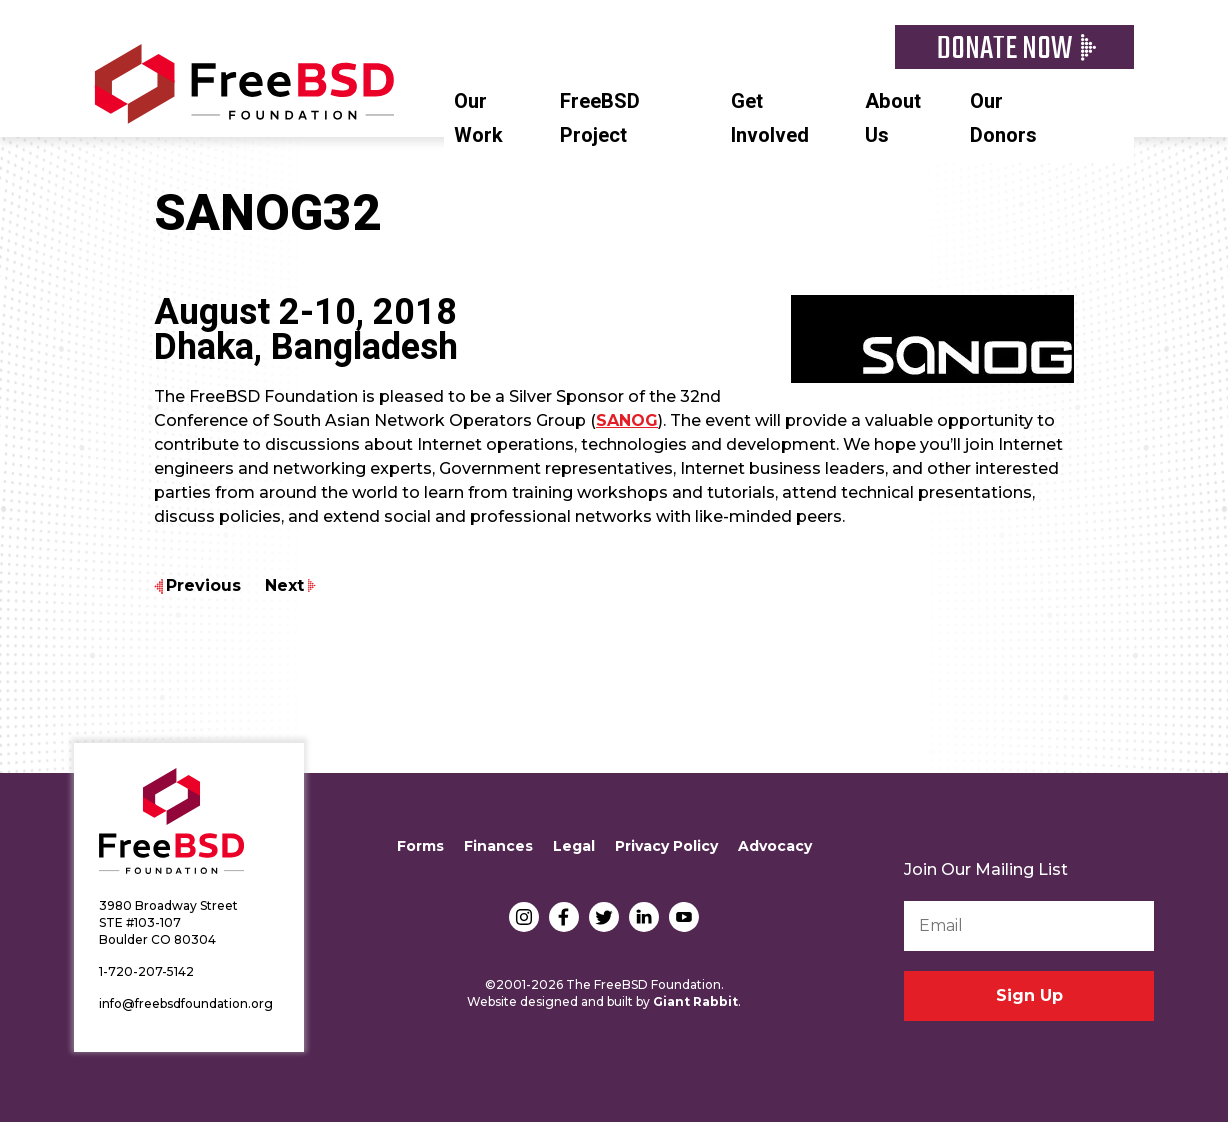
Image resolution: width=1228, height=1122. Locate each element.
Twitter (604, 917)
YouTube (684, 917)
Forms (420, 846)
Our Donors (1003, 118)
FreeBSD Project (600, 118)
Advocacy (775, 846)
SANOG (627, 420)
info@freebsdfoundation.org (186, 1003)
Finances (498, 846)
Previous (203, 585)
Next (284, 585)
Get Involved (770, 118)
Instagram (524, 917)
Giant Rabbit (695, 1001)
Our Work (478, 118)
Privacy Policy (666, 846)
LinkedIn (644, 917)
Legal (574, 846)
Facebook (564, 917)
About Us (893, 118)
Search (1124, 99)
